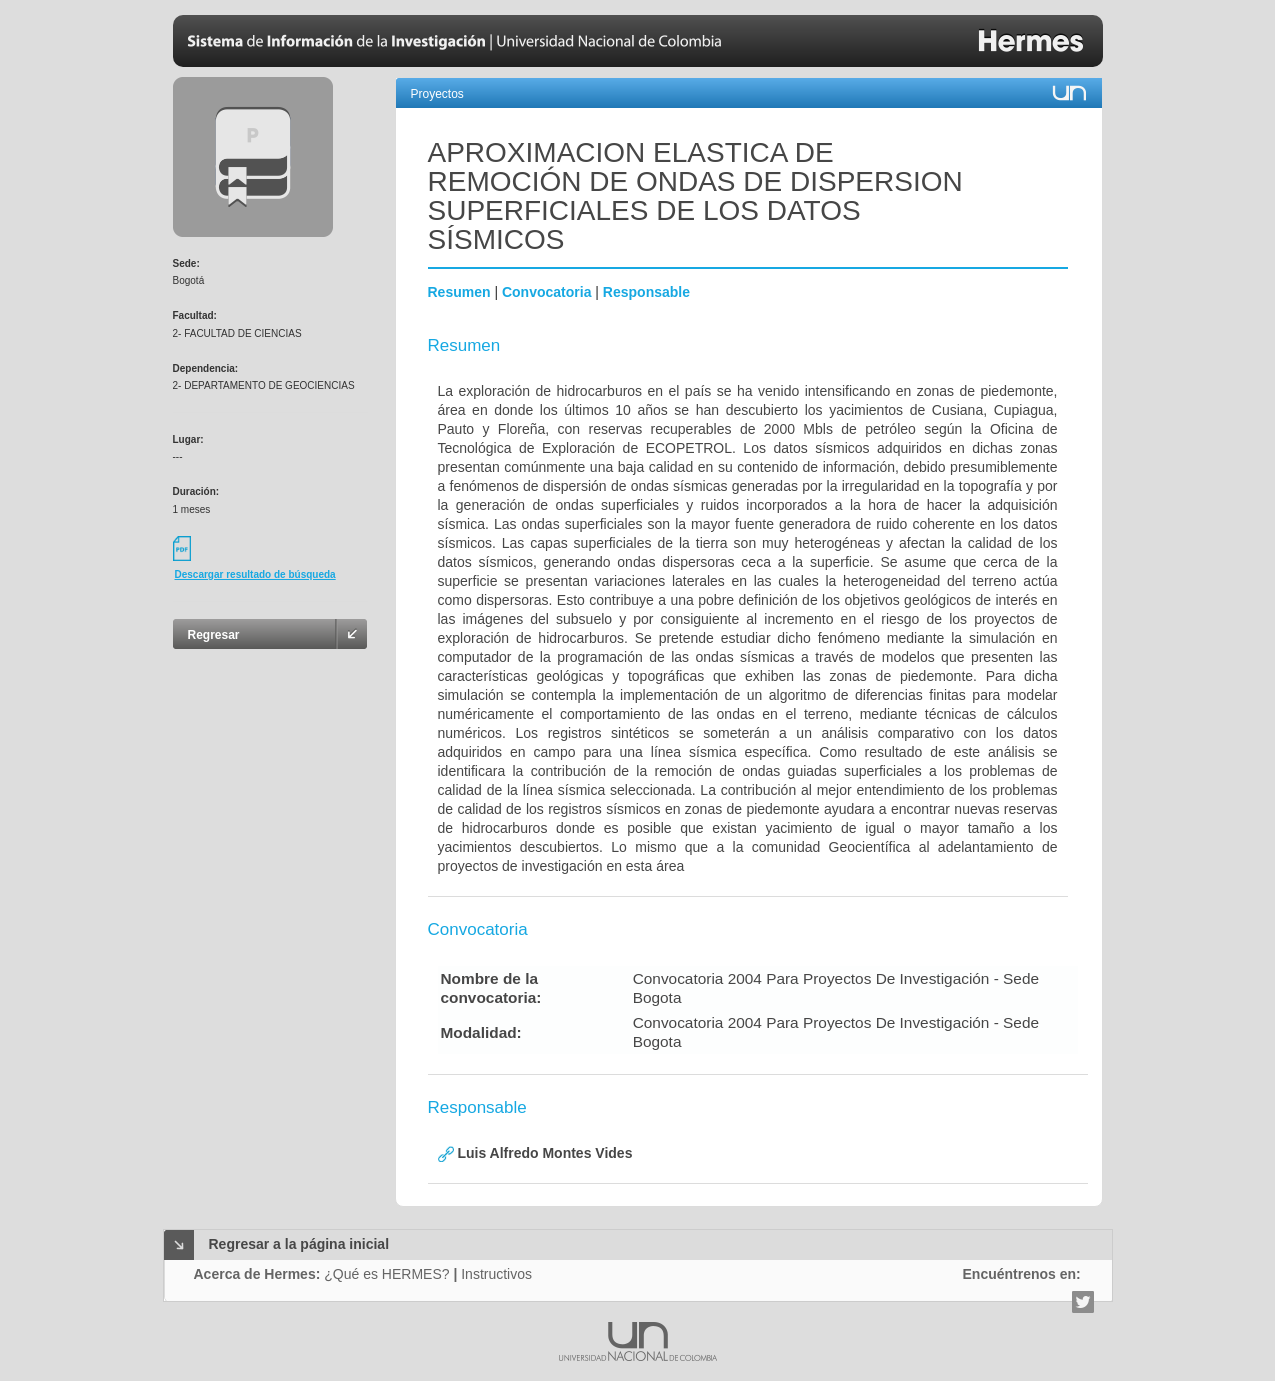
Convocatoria (546, 292)
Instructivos (496, 1274)
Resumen (459, 292)
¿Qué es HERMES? (386, 1274)
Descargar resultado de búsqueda (255, 574)
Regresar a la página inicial (299, 1244)
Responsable (646, 292)
